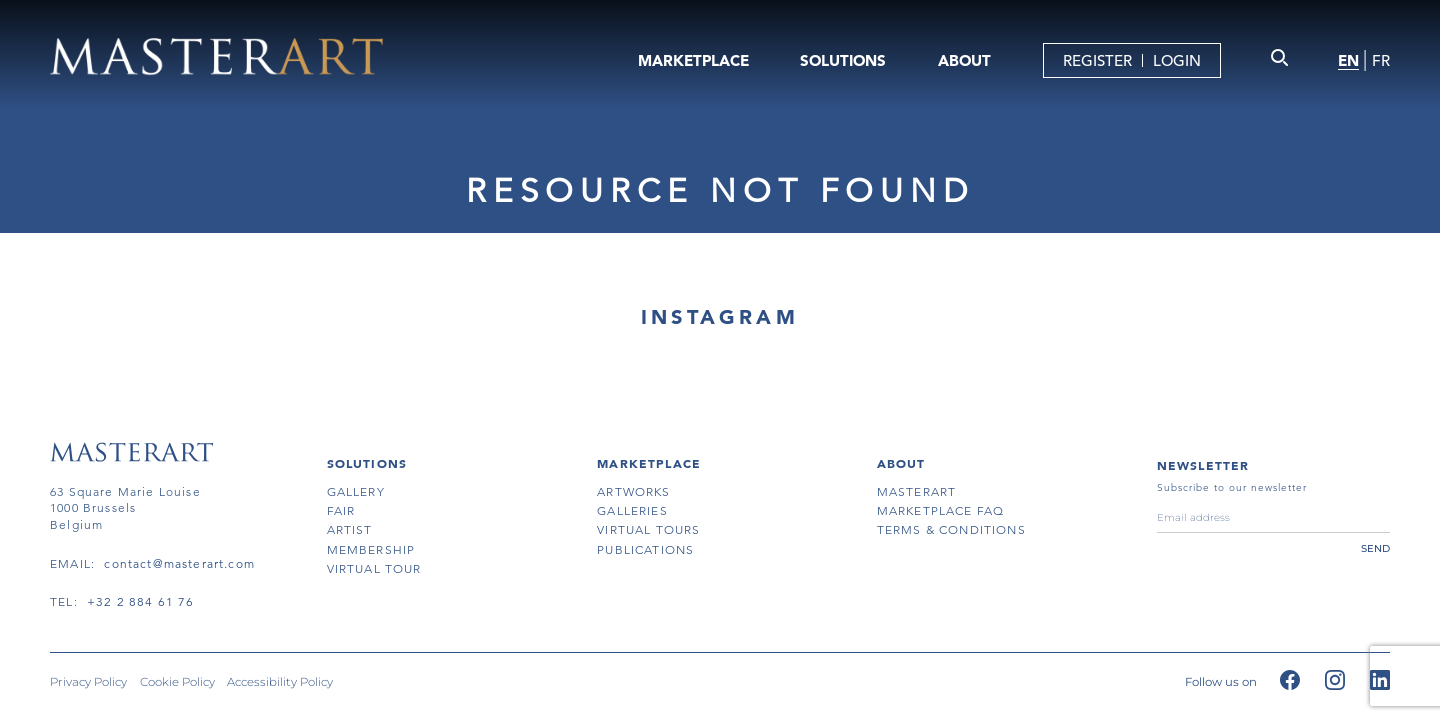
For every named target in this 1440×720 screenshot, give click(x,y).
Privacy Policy (88, 683)
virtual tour (374, 568)
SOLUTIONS (843, 60)
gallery (356, 491)
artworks (633, 491)
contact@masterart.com (179, 563)
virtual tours (648, 529)
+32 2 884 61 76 (141, 601)
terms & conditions (951, 529)
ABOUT (964, 60)
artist (350, 529)
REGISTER (1097, 60)
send (1375, 548)
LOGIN (1177, 60)
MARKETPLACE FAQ (941, 510)
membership (371, 549)
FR (1381, 60)
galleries (632, 510)
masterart (917, 491)
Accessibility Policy (280, 683)
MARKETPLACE (693, 60)
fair (341, 510)
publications (645, 549)
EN (1348, 60)
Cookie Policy (177, 683)
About (901, 463)
